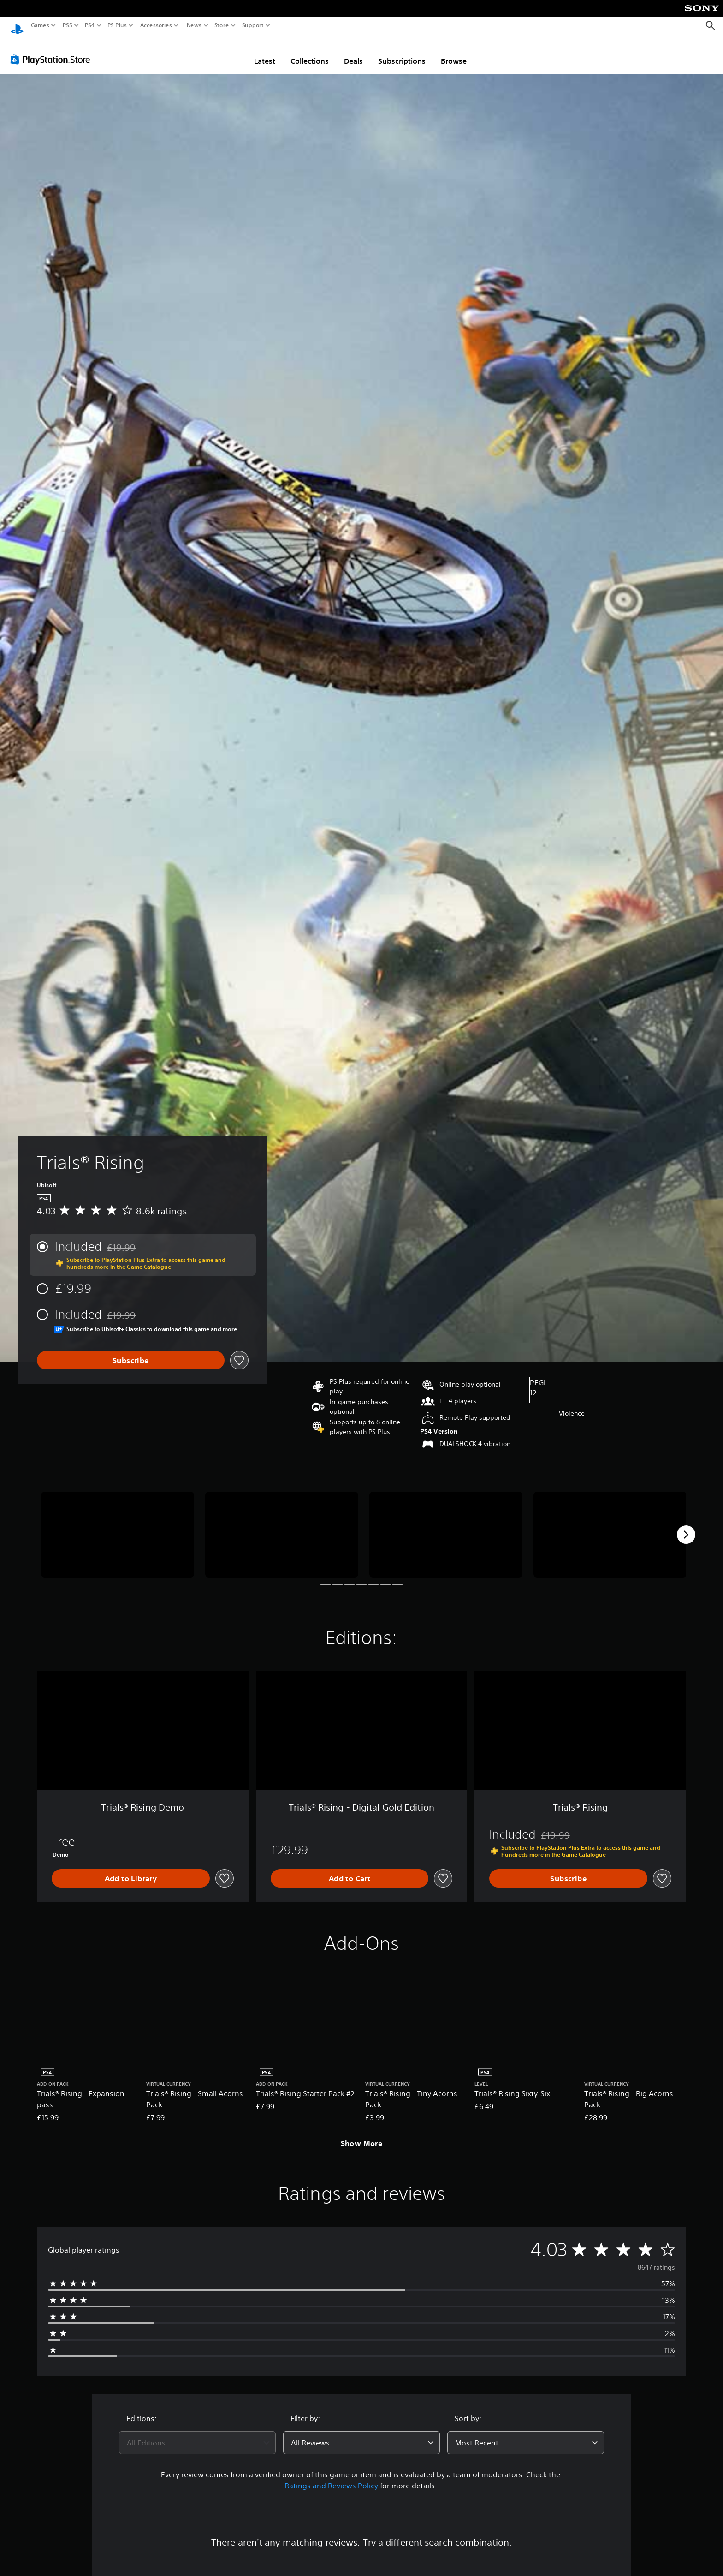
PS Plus (117, 25)
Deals (353, 52)
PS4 (90, 25)
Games (40, 25)
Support (253, 25)
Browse (454, 52)
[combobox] (197, 2433)
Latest (264, 52)
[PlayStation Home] (17, 26)
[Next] (686, 1526)
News (193, 25)
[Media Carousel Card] (117, 1526)
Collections (309, 52)
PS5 (67, 25)
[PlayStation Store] (52, 50)
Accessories (156, 25)
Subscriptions (402, 52)
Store (221, 25)
